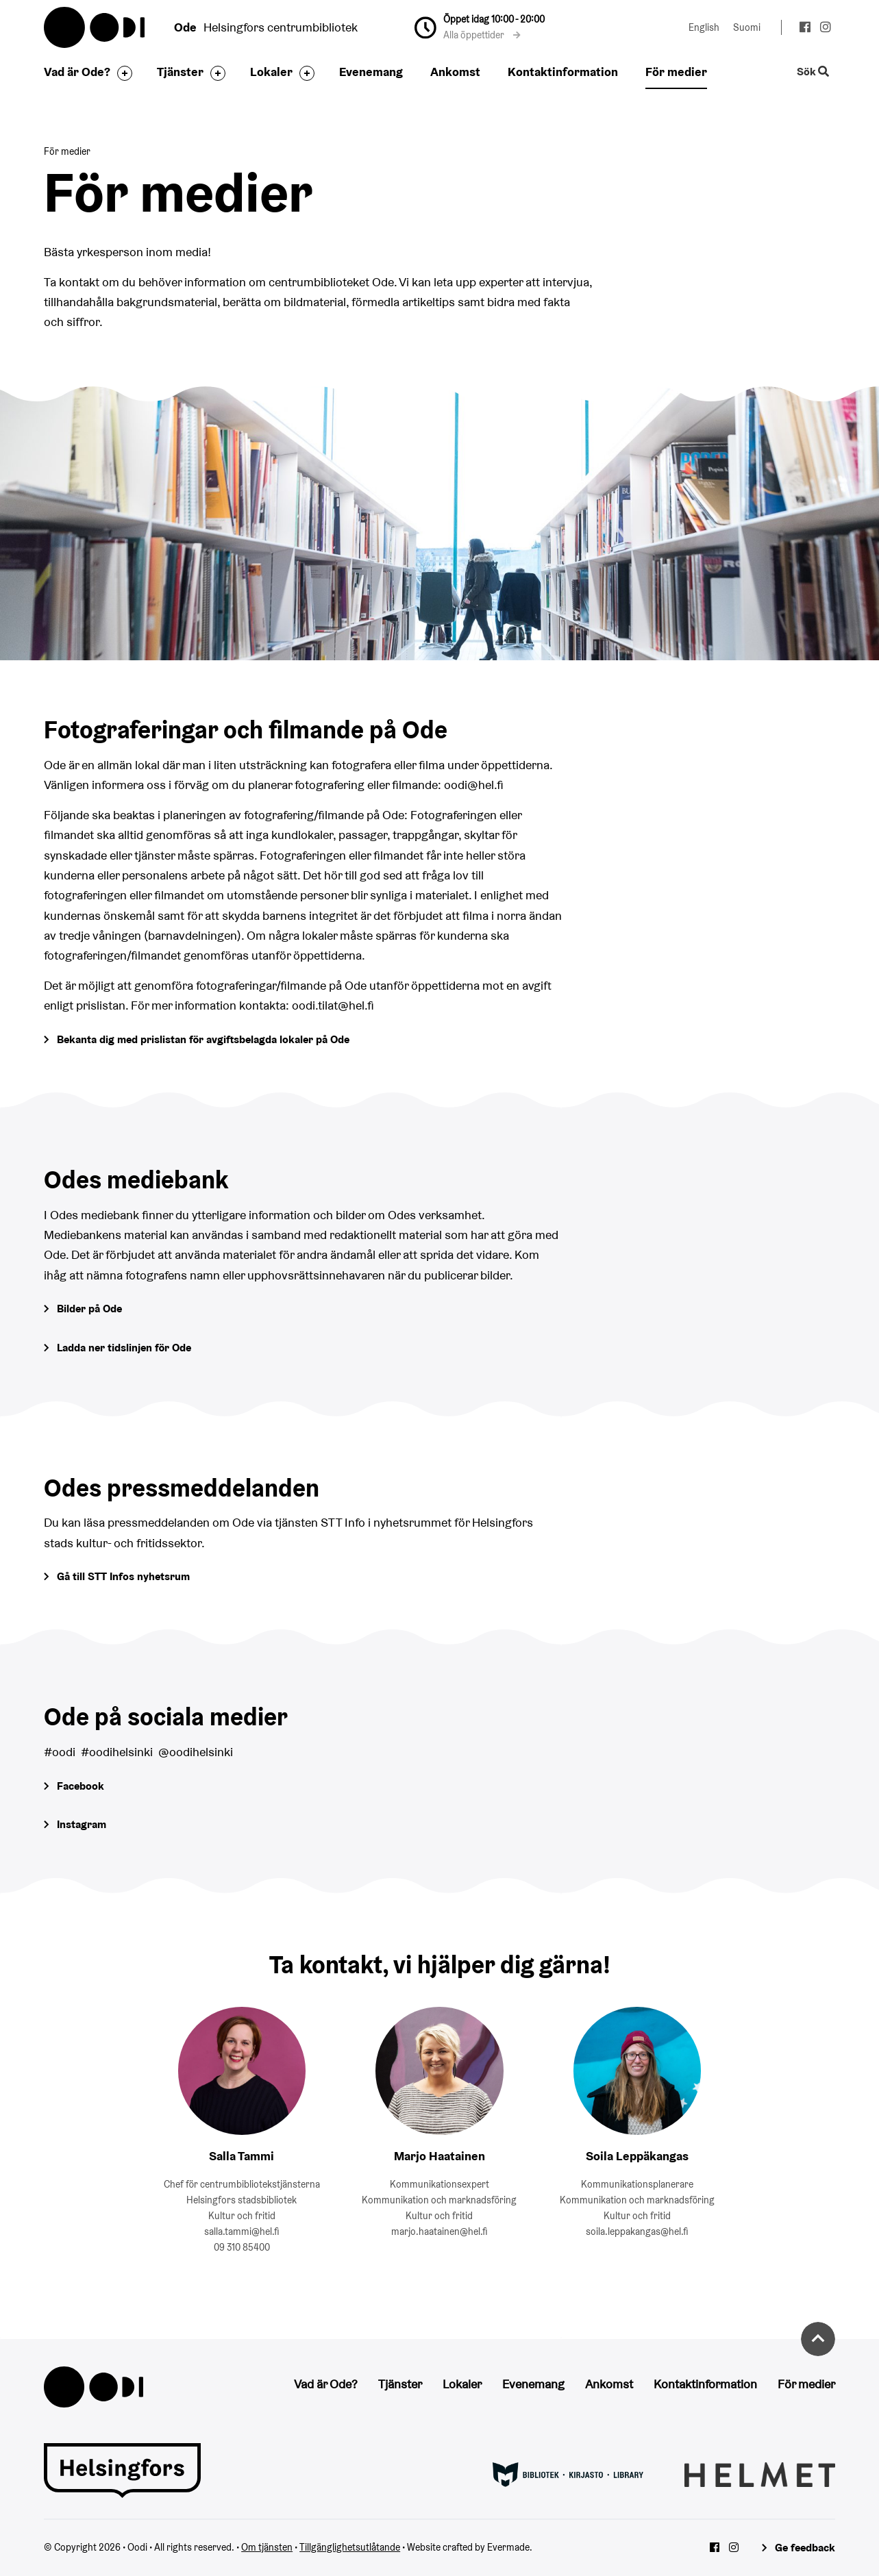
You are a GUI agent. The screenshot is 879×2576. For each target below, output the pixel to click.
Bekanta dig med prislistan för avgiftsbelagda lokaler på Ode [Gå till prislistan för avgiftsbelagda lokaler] (203, 1039)
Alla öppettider (482, 35)
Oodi (95, 27)
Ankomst (455, 71)
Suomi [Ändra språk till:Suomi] (746, 27)
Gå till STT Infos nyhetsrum (123, 1576)
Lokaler (271, 71)
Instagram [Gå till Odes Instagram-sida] (81, 1824)
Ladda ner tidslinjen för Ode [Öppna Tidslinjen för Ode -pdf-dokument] (124, 1347)
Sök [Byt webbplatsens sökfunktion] (812, 72)
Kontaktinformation (563, 71)
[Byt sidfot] (121, 73)
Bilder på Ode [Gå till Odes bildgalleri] (89, 1308)
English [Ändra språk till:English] (704, 27)
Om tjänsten (267, 2547)
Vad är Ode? (77, 71)
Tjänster (180, 71)
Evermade (508, 2547)
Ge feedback (805, 2547)
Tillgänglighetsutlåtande (349, 2547)
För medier (676, 71)
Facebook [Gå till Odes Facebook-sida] (80, 1786)
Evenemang (371, 71)
